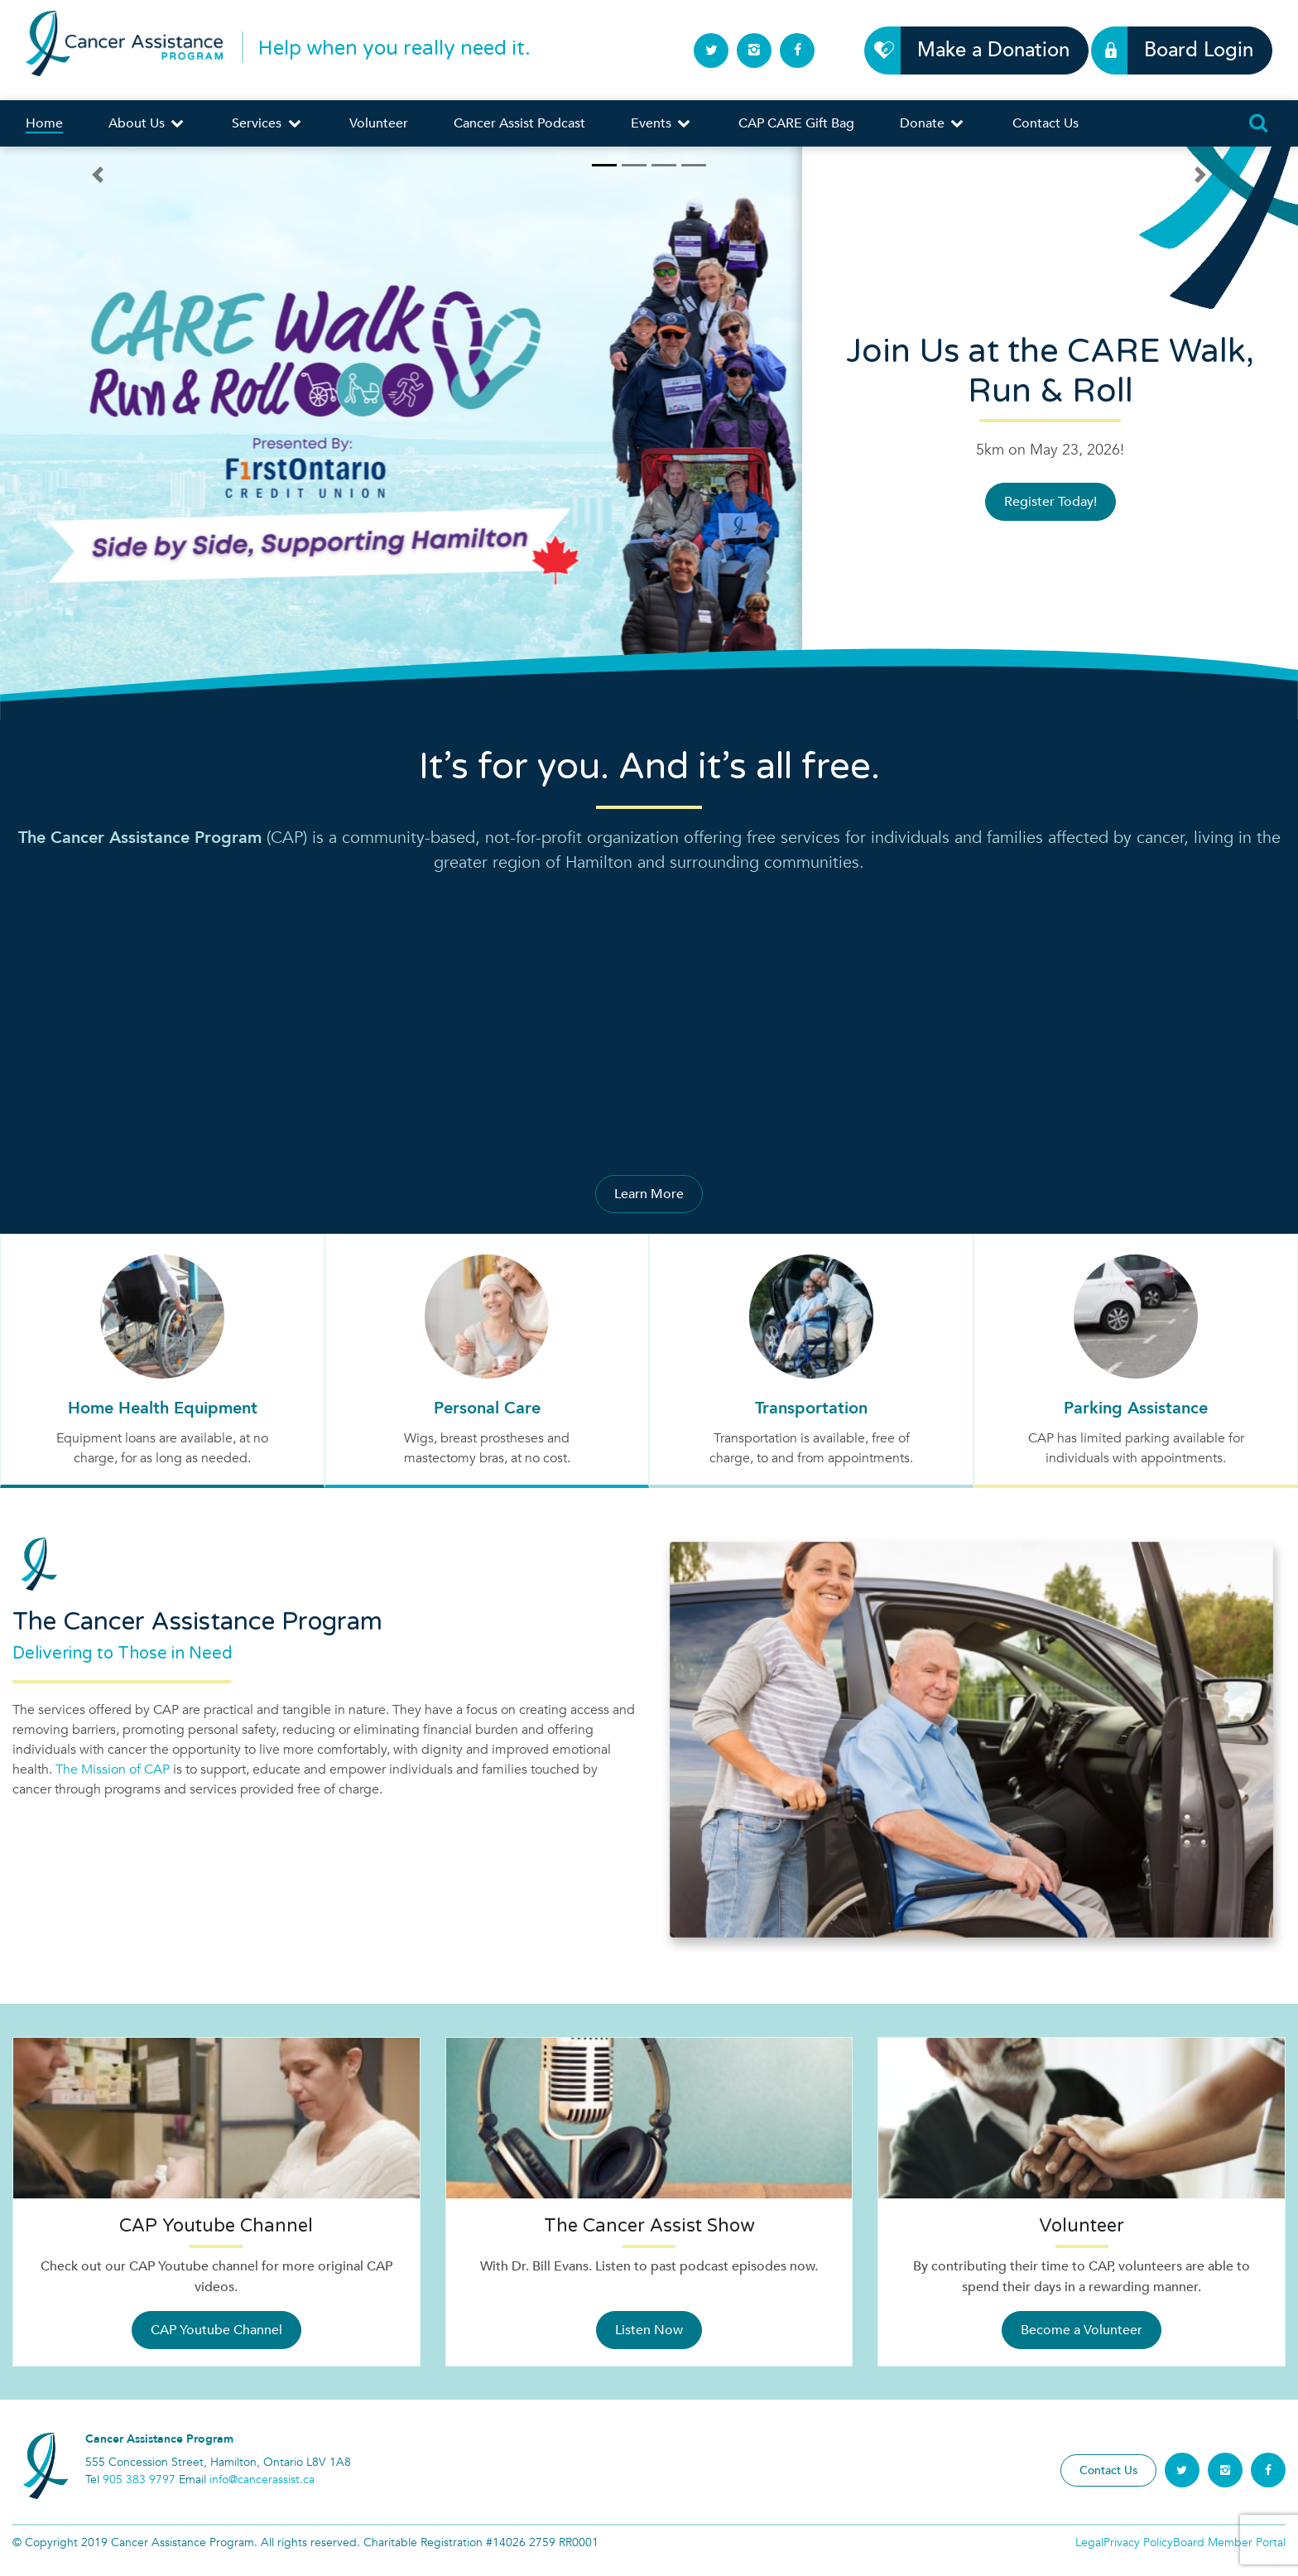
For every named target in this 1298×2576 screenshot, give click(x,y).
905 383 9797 (139, 2479)
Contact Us (1045, 123)
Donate (933, 123)
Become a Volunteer (1081, 2330)
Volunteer (378, 123)
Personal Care (487, 1408)
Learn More (649, 1194)
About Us (147, 123)
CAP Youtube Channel (216, 2330)
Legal (1089, 2542)
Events (662, 123)
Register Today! (1050, 502)
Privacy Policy (1138, 2542)
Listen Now (649, 2330)
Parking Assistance (1136, 1408)
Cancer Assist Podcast (519, 123)
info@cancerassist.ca (262, 2479)
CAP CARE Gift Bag (796, 123)
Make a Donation (984, 50)
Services (267, 123)
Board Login (1189, 50)
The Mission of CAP (112, 1769)
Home (44, 123)
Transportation (811, 1408)
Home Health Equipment (162, 1408)
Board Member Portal (1229, 2542)
